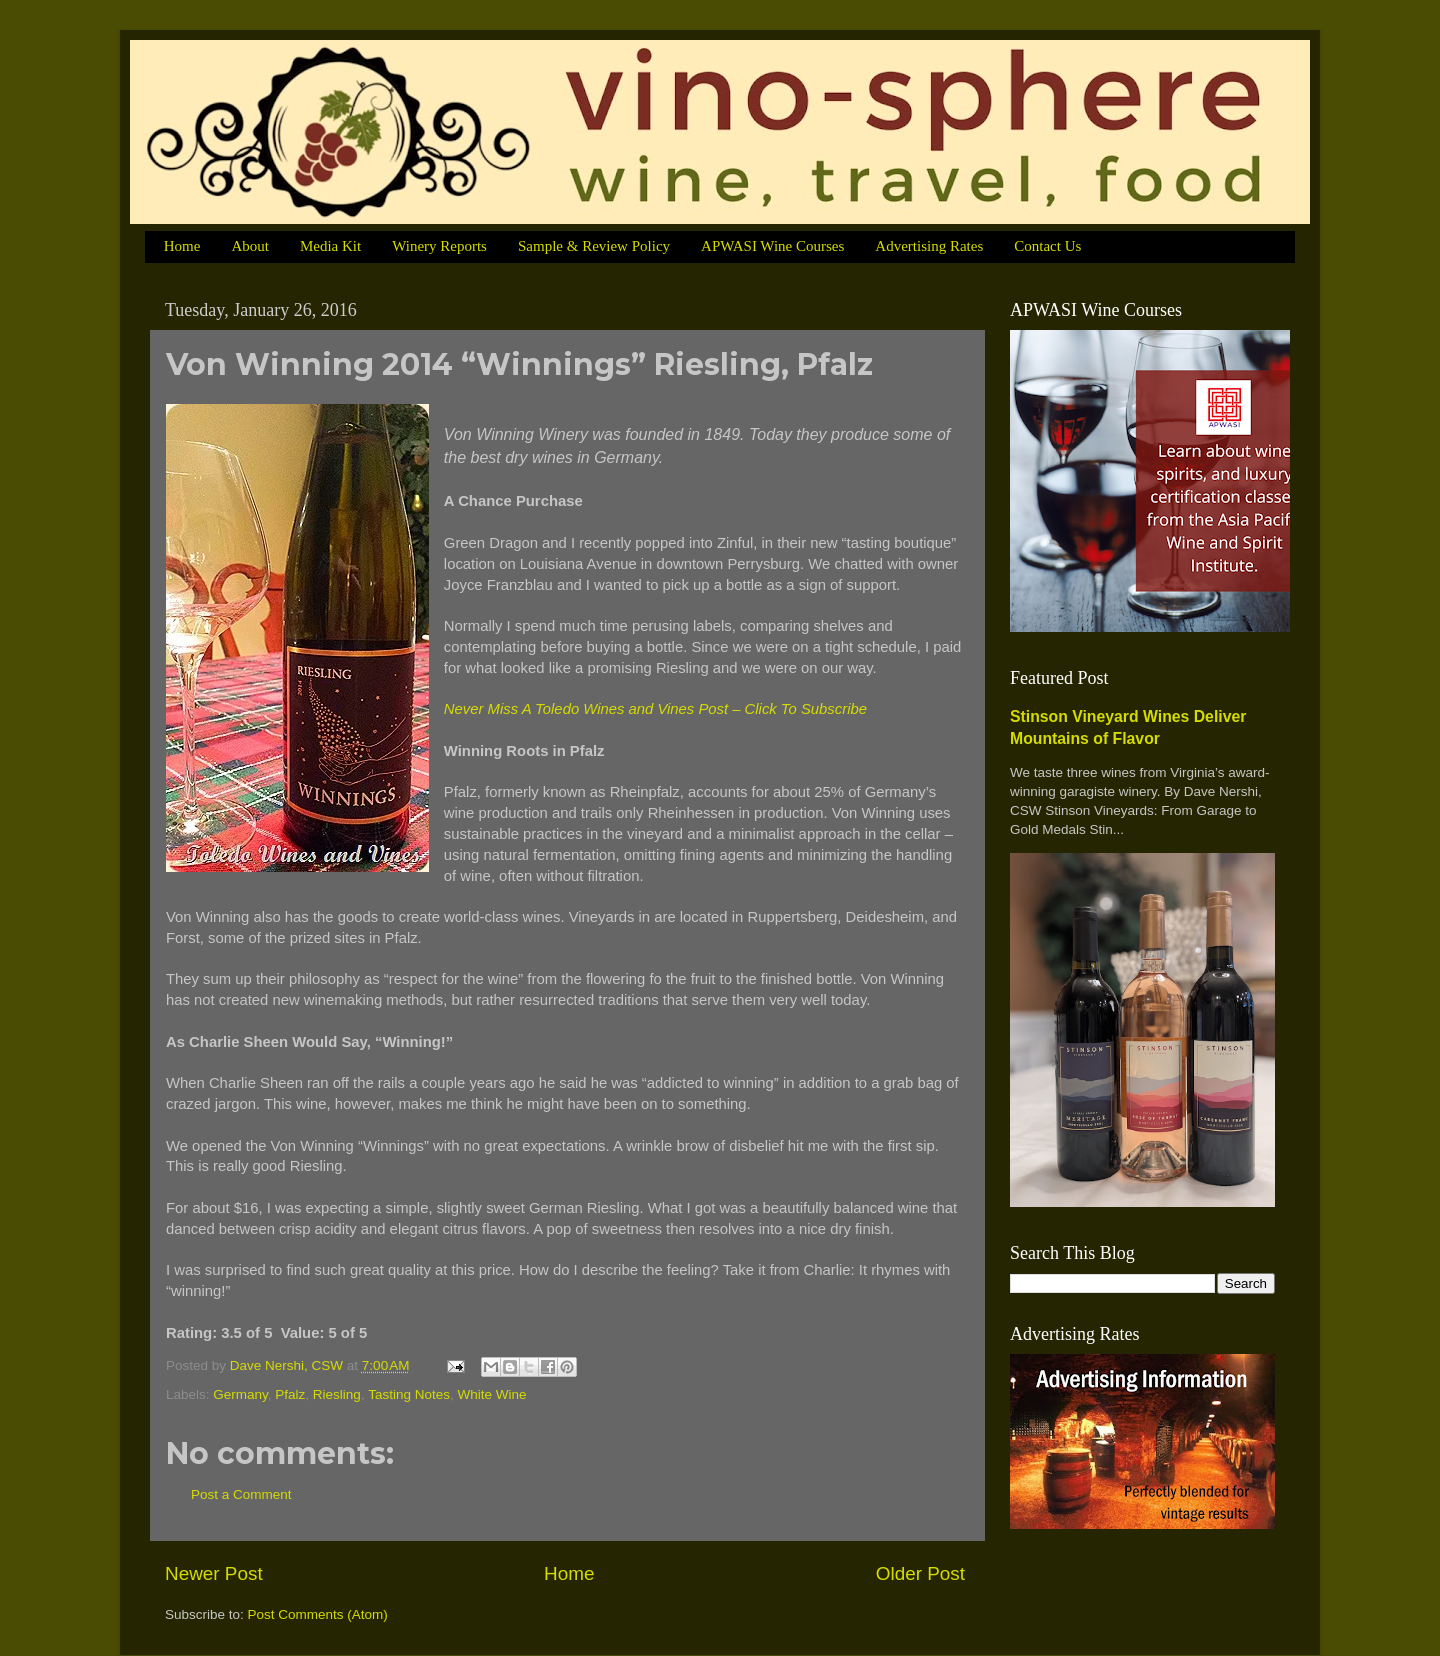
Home (182, 246)
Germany (240, 1394)
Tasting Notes (409, 1394)
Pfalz (290, 1394)
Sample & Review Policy (594, 246)
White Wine (491, 1394)
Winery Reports (439, 246)
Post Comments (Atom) (318, 1614)
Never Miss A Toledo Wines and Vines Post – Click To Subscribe (655, 709)
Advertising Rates (929, 246)
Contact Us (1047, 246)
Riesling (337, 1394)
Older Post (920, 1573)
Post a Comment (241, 1494)
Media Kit (330, 246)
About (250, 246)
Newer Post (214, 1573)
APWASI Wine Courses (772, 246)
